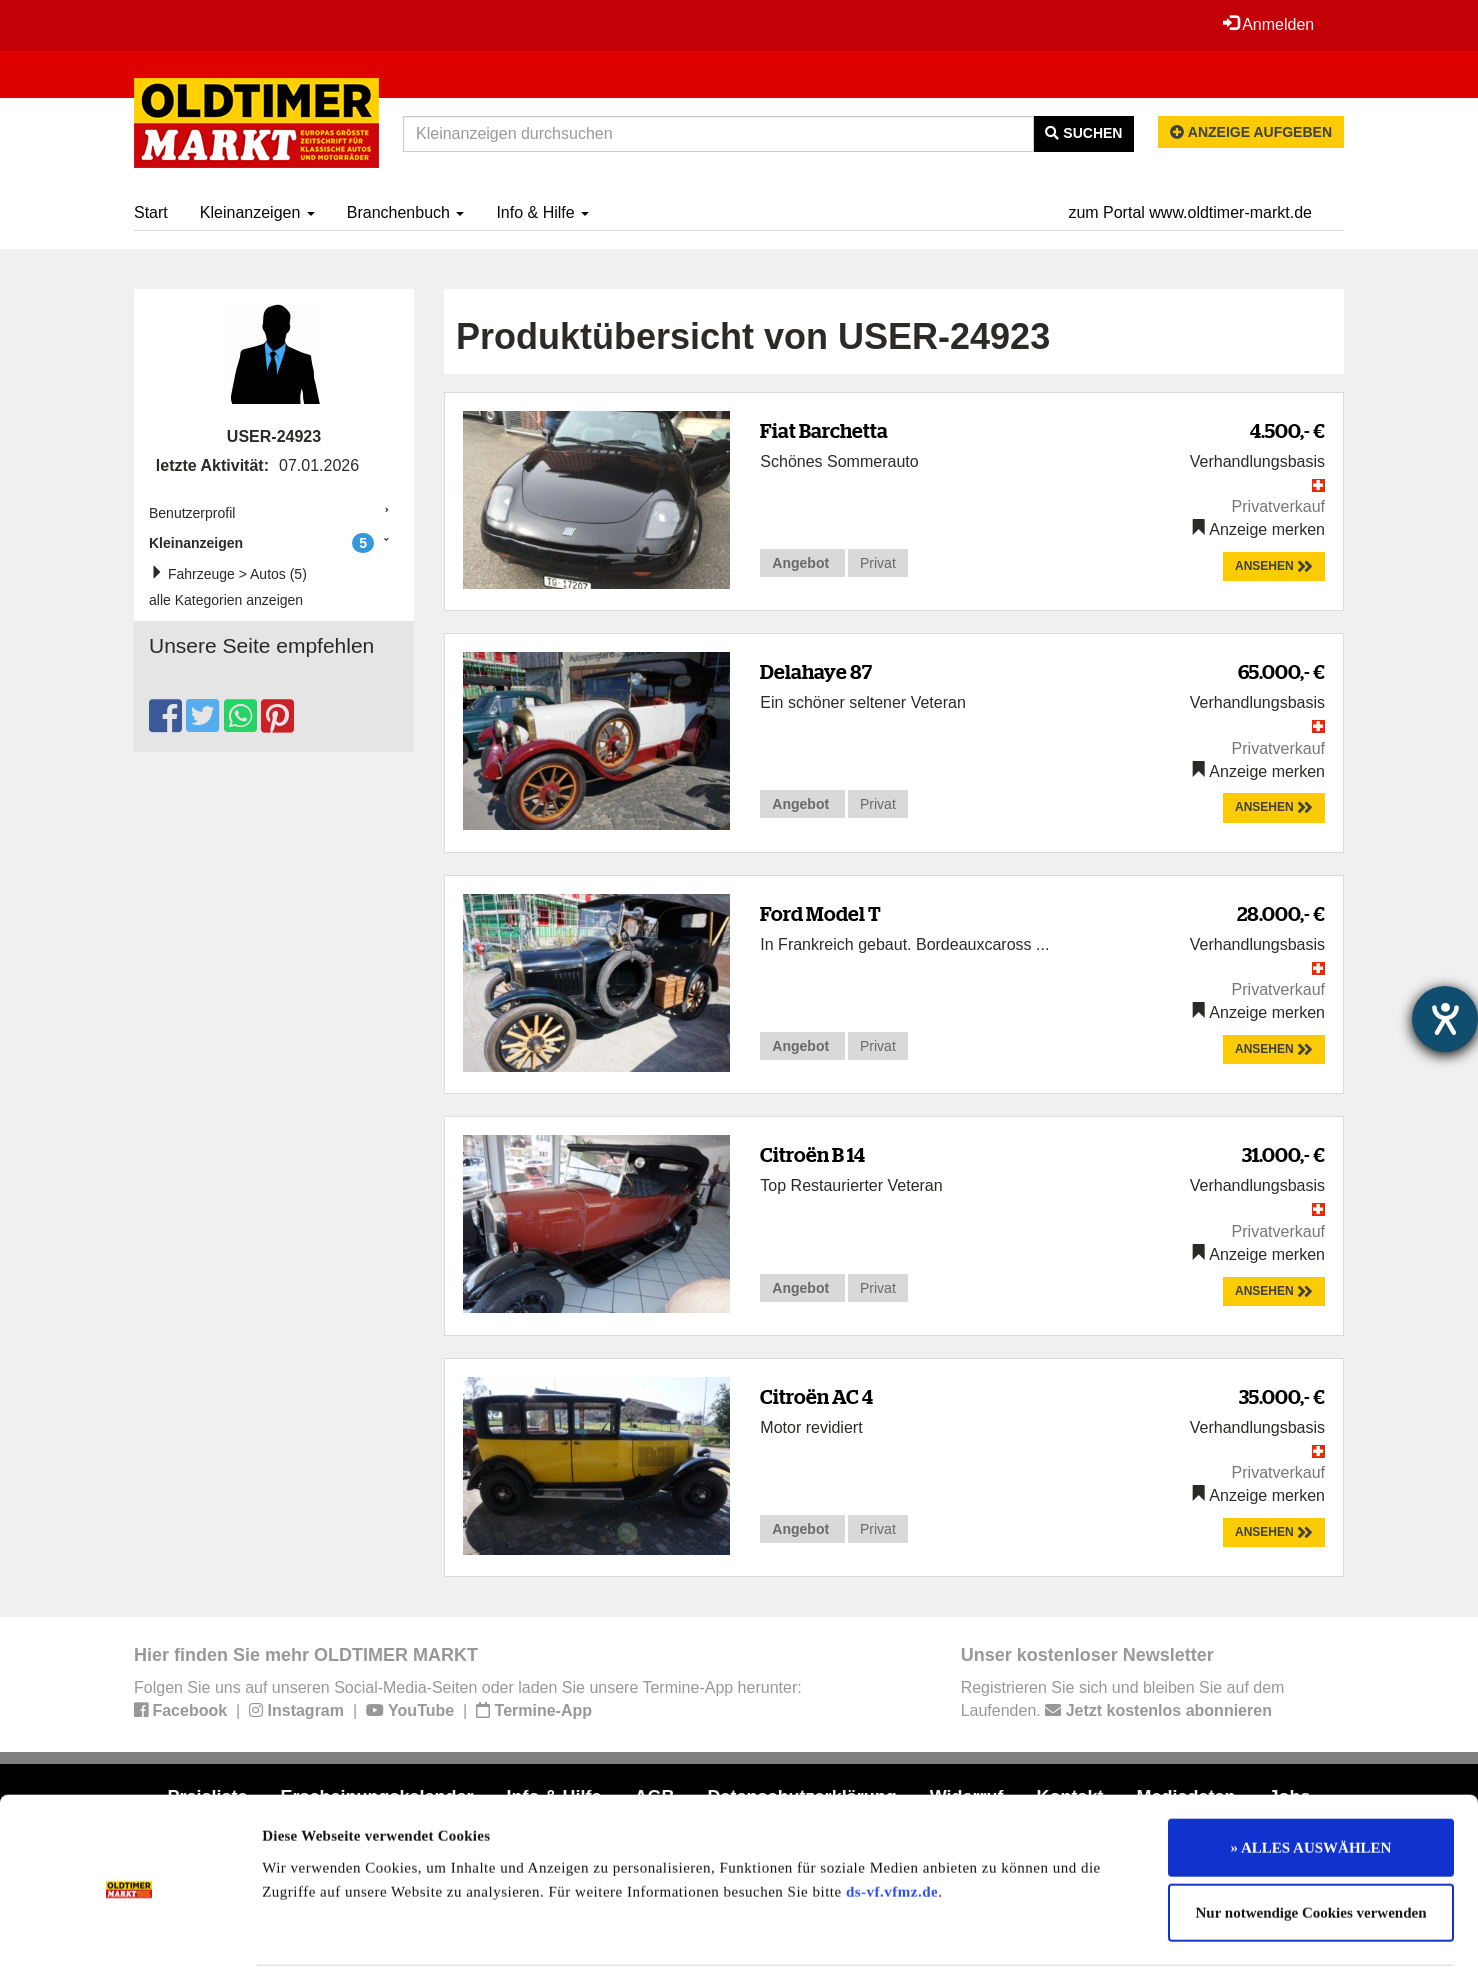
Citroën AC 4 (816, 1396)
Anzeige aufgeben (1251, 132)
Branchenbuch (406, 212)
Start (151, 212)
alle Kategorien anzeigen (226, 600)
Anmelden (1268, 24)
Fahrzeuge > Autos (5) (233, 573)
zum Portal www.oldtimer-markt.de (1190, 212)
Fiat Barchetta (824, 430)
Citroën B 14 (812, 1154)
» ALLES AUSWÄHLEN (1311, 1774)
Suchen (1083, 133)
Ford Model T (820, 913)
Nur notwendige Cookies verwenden (1311, 1840)
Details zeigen (1032, 1932)
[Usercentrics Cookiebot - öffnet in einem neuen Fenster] (129, 1932)
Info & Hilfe (542, 212)
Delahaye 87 (816, 671)
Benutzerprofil (192, 513)
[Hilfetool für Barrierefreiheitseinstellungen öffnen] (1445, 1019)
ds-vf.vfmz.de (892, 1818)
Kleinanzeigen (257, 212)
